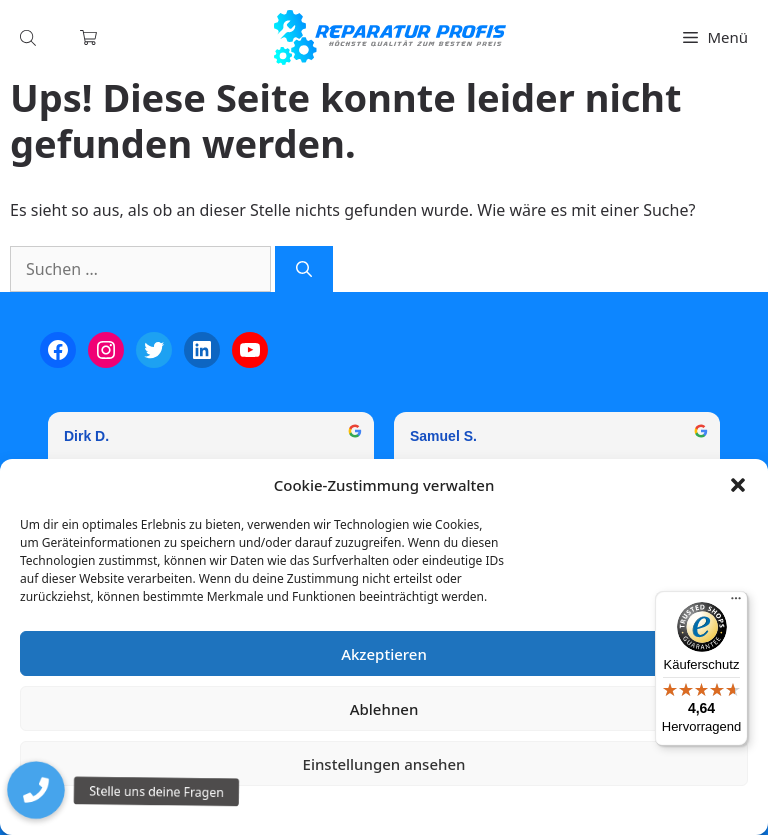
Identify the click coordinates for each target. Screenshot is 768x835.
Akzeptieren (384, 654)
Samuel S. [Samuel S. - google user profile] (443, 436)
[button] (738, 485)
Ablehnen (384, 709)
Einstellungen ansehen (384, 764)
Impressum (503, 809)
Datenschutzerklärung (398, 809)
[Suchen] (304, 269)
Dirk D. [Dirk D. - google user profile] (86, 436)
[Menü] (736, 603)
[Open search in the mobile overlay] (30, 37)
